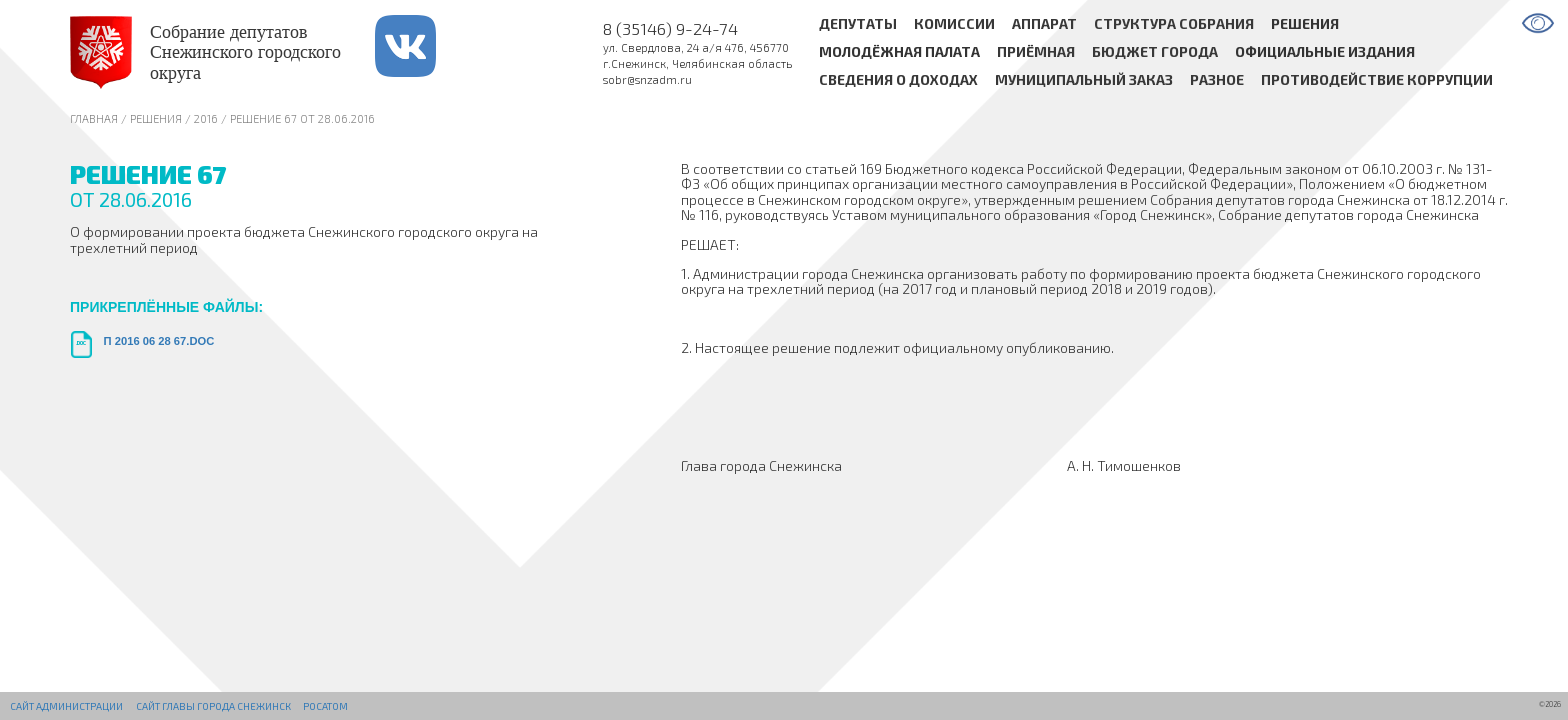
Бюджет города (1155, 52)
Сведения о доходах (898, 80)
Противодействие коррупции (1377, 80)
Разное (1217, 80)
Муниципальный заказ (1084, 80)
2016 (206, 118)
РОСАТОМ (325, 706)
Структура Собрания (1174, 23)
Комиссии (954, 23)
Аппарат (1044, 23)
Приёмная (1036, 52)
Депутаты (858, 23)
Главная (94, 118)
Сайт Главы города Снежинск (213, 706)
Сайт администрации (66, 706)
